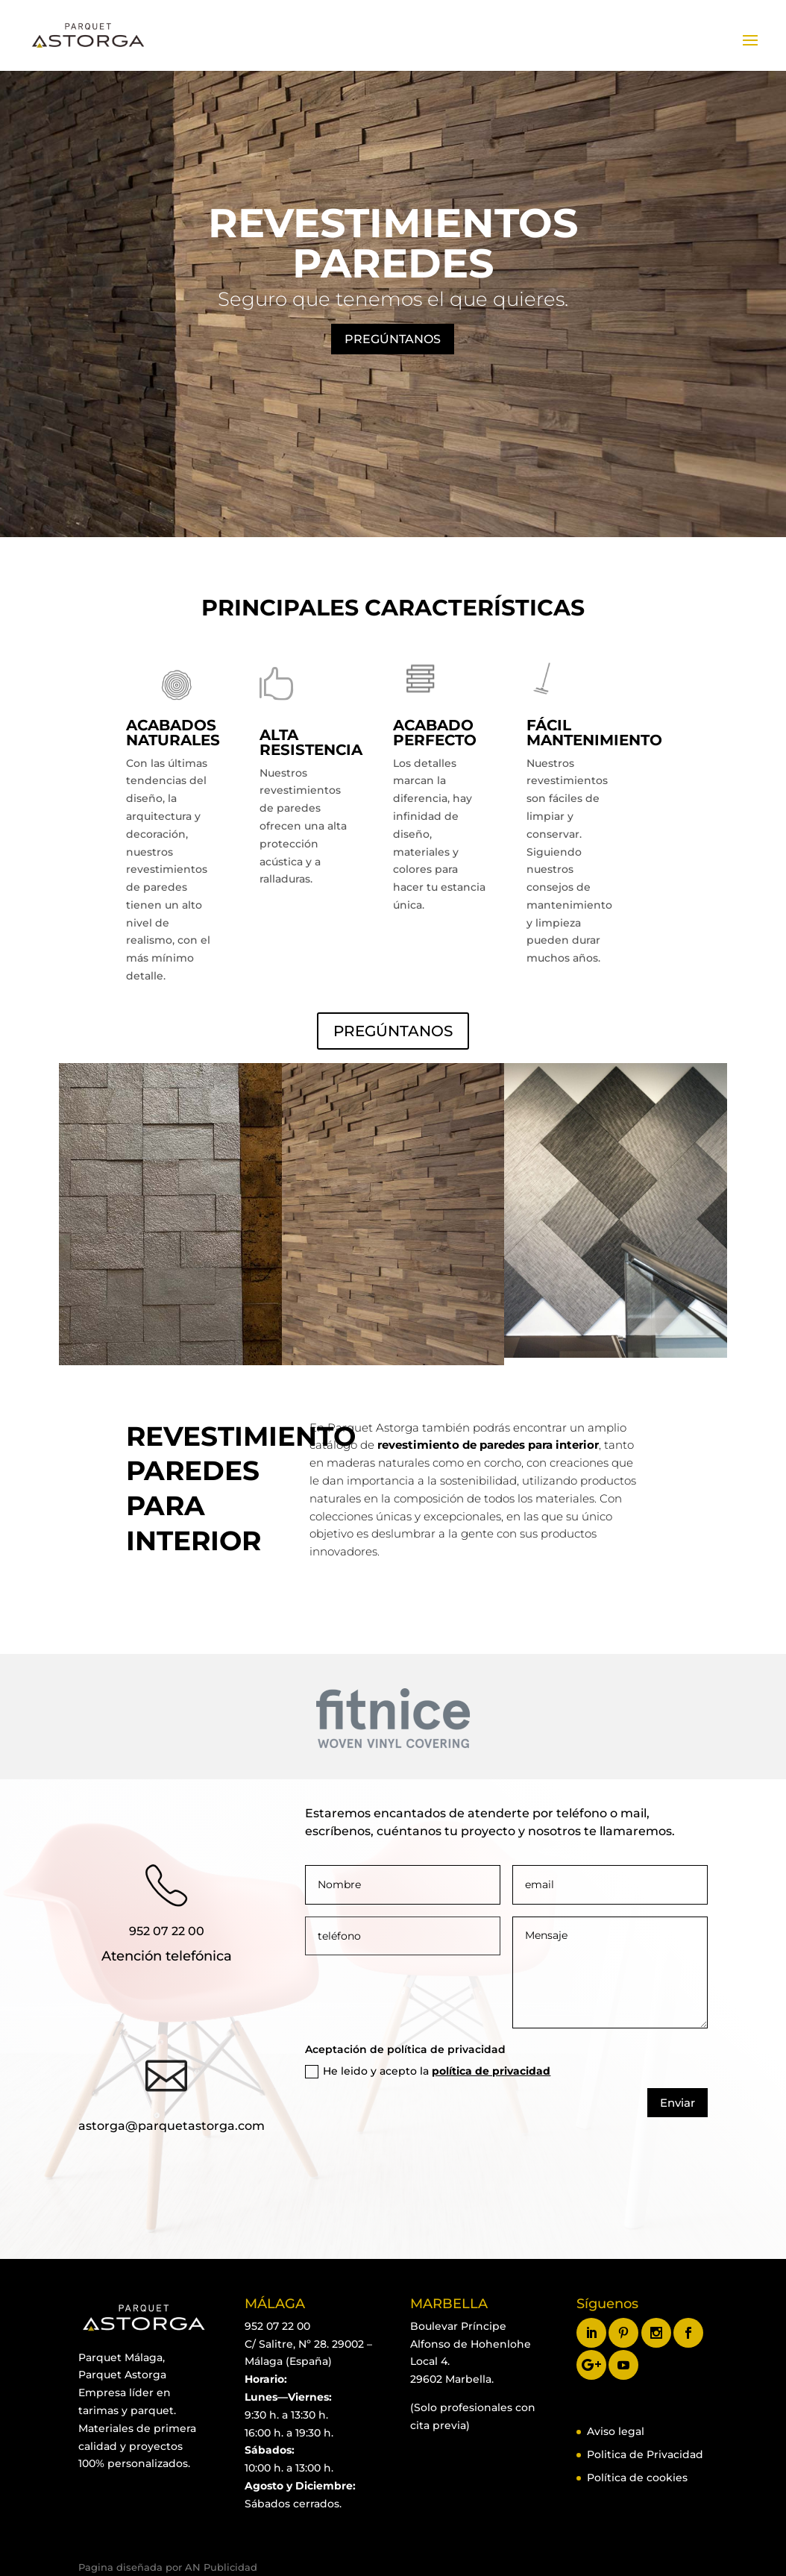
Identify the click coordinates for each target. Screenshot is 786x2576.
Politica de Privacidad (645, 2454)
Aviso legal (615, 2431)
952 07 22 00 (166, 1931)
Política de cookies (637, 2477)
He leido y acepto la (427, 2071)
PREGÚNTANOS (393, 339)
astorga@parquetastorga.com (171, 2126)
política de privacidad (491, 2071)
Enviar (677, 2103)
